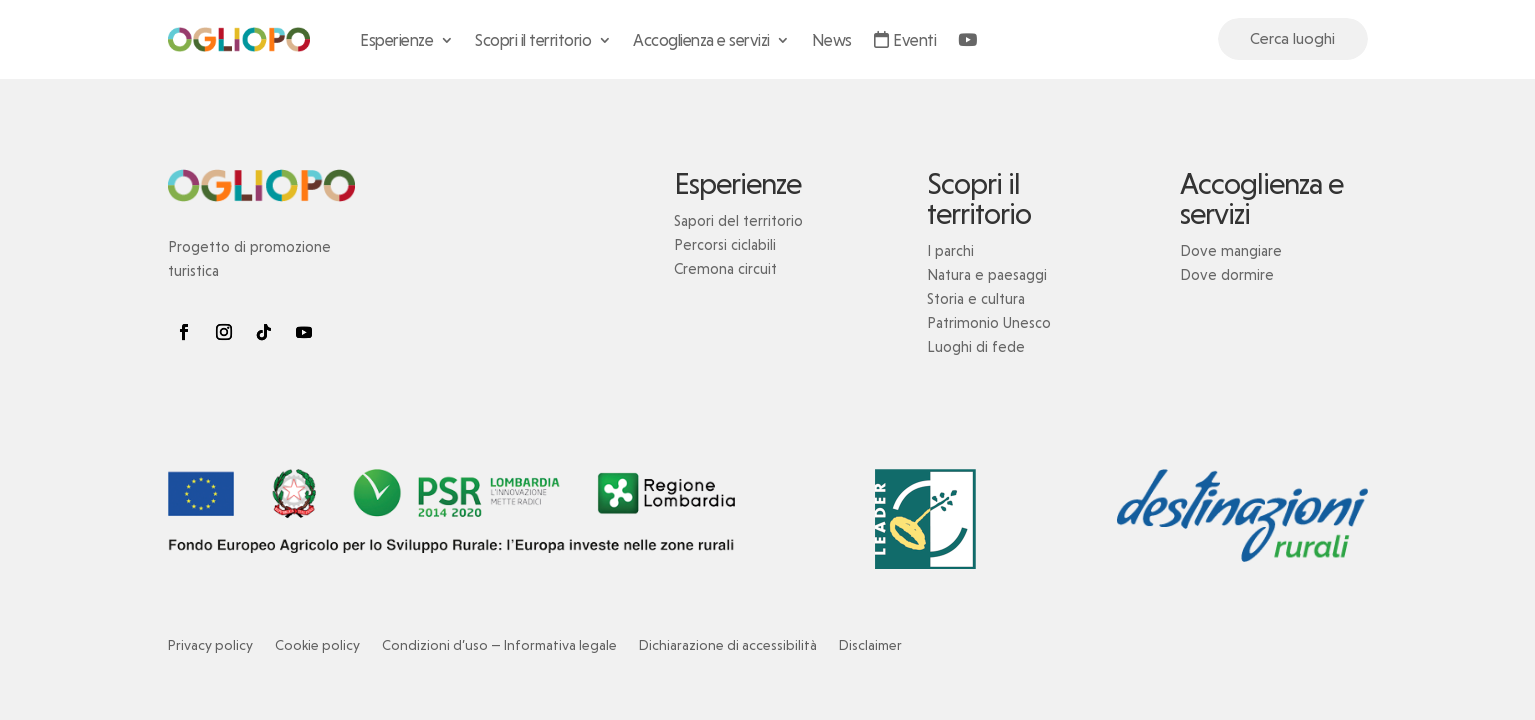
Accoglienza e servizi (701, 40)
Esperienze (396, 40)
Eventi (905, 40)
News (832, 40)
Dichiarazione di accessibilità (728, 645)
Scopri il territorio (533, 40)
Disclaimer (870, 645)
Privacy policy (210, 645)
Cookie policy (317, 645)
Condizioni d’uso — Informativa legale (499, 645)
